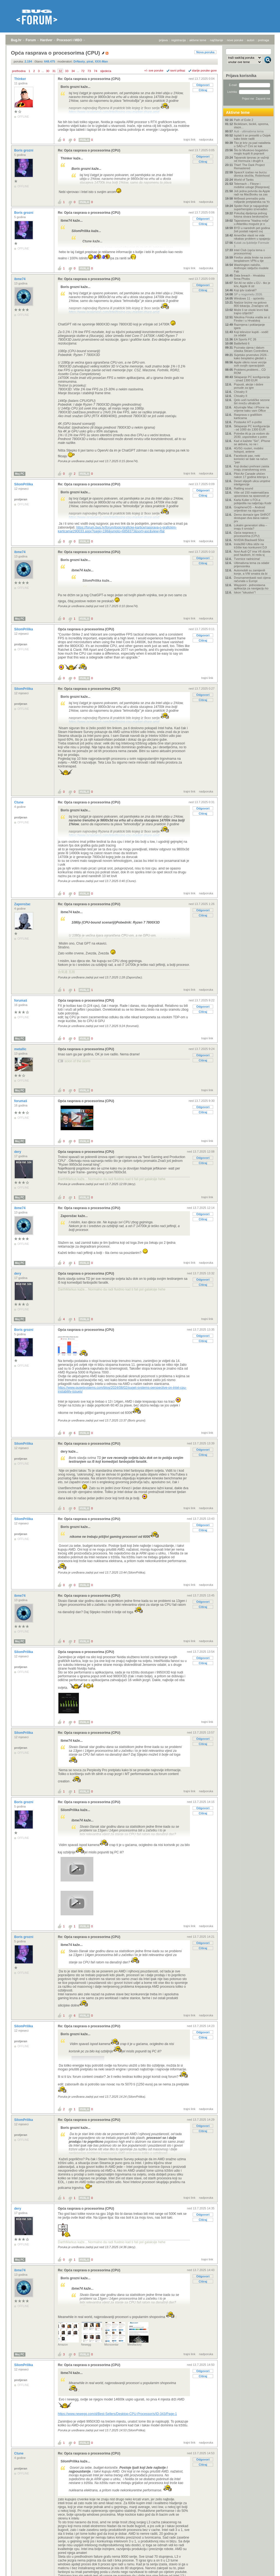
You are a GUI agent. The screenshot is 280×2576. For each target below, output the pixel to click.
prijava (163, 40)
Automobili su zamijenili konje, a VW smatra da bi (250, 572)
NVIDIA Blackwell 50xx (249, 540)
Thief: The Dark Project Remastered (249, 166)
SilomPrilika (24, 484)
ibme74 (20, 279)
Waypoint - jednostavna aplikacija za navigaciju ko (251, 586)
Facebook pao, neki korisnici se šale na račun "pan (251, 459)
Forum (31, 40)
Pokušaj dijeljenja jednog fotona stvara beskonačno (251, 215)
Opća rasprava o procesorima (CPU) (86, 629)
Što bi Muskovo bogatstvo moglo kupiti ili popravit (251, 152)
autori (251, 40)
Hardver (46, 40)
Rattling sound (243, 488)
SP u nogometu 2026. (248, 294)
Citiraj (203, 90)
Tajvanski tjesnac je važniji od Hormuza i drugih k (251, 159)
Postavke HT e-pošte (248, 422)
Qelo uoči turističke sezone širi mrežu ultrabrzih (252, 401)
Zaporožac (22, 904)
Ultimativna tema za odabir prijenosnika (251, 564)
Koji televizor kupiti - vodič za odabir (251, 333)
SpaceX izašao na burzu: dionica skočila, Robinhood (252, 174)
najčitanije (216, 40)
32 (60, 71)
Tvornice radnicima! (247, 558)
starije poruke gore (204, 70)
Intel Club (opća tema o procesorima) (249, 251)
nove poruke (235, 40)
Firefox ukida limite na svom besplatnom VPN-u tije (252, 259)
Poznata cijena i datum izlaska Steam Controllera (251, 349)
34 (73, 71)
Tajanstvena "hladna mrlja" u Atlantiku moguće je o (251, 222)
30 (47, 71)
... (42, 71)
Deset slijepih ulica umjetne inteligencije (252, 482)
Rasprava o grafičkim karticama (248, 416)
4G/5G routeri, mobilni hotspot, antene (248, 450)
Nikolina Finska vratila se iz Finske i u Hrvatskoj (252, 319)
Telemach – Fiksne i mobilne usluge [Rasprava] (251, 185)
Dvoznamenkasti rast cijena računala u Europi (252, 579)
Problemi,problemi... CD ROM (250, 371)
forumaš (21, 1000)
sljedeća (105, 71)
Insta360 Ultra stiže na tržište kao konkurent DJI (250, 545)
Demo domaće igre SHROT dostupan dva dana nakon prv (252, 518)
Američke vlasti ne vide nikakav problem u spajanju (252, 237)
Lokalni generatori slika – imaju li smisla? (250, 527)
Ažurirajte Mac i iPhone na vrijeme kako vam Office (251, 409)
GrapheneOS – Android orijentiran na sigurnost (249, 509)
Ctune (19, 802)
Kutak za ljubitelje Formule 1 (251, 244)
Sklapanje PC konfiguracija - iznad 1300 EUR (252, 378)
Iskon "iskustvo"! (245, 592)
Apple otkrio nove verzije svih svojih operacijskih (250, 364)
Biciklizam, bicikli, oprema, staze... (251, 125)
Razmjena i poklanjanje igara (249, 326)
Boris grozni (24, 150)
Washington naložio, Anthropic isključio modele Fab (251, 268)
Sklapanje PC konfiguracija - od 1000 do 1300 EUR (252, 428)
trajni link (189, 139)
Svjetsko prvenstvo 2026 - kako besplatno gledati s (251, 356)
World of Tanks (244, 179)
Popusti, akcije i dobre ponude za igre (248, 386)
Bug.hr (16, 40)
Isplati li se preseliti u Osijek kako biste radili (252, 137)
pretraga (263, 40)
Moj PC (19, 473)
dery (18, 1152)
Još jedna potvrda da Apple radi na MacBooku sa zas (252, 192)
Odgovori (203, 85)
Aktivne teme (238, 112)
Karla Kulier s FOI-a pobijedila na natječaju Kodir (253, 501)
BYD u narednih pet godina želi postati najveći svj (252, 229)
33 (66, 71)
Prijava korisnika (241, 75)
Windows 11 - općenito (249, 298)
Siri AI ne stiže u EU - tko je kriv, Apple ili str (252, 284)
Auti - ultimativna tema (249, 131)
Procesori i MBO (69, 40)
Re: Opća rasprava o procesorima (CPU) (89, 79)
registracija (178, 40)
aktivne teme (197, 40)
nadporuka (206, 139)
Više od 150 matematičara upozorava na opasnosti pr (251, 494)
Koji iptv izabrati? (245, 290)
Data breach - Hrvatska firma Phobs (249, 277)
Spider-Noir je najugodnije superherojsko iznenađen (251, 207)
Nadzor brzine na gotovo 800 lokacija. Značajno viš (251, 304)
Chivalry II (240, 391)
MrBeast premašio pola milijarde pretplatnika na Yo (252, 200)
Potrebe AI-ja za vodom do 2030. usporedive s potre (251, 435)
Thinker (20, 79)
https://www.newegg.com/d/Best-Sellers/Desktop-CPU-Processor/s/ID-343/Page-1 (117, 2414)
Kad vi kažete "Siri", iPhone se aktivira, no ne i (252, 442)
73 (89, 71)
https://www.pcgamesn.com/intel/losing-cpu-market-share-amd (114, 112)
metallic (20, 1049)
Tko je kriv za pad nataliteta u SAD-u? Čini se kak (252, 144)
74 (95, 71)
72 (82, 71)
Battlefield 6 (241, 343)
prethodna (19, 71)
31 (54, 71)
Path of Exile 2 (243, 119)
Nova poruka (205, 52)
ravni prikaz (177, 70)
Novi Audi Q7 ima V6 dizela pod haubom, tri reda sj (252, 553)
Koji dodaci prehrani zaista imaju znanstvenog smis (251, 468)
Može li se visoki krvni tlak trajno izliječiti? (251, 311)
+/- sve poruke (153, 70)
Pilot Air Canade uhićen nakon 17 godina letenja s (251, 475)
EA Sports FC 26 (245, 339)
